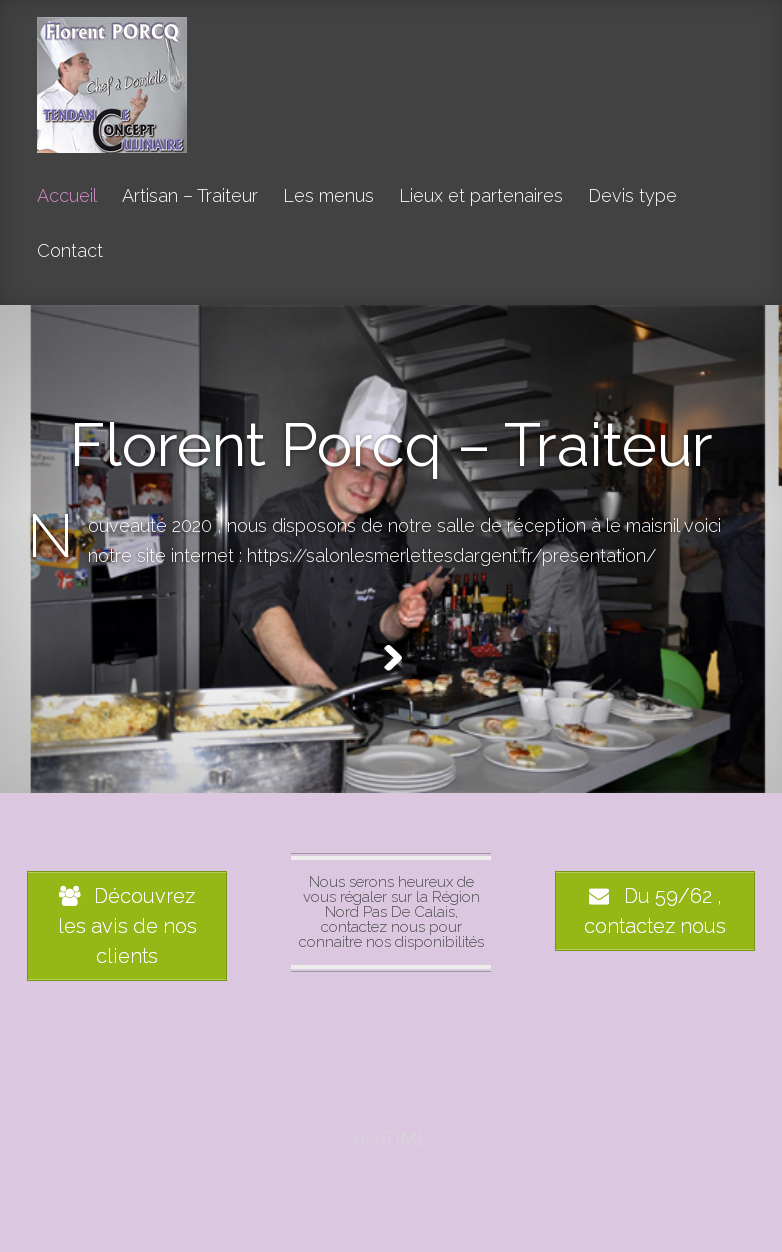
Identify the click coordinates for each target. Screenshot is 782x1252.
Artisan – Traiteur (190, 196)
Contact (70, 251)
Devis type (632, 196)
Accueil (67, 196)
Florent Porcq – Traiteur (391, 445)
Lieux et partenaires (481, 196)
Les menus (328, 196)
